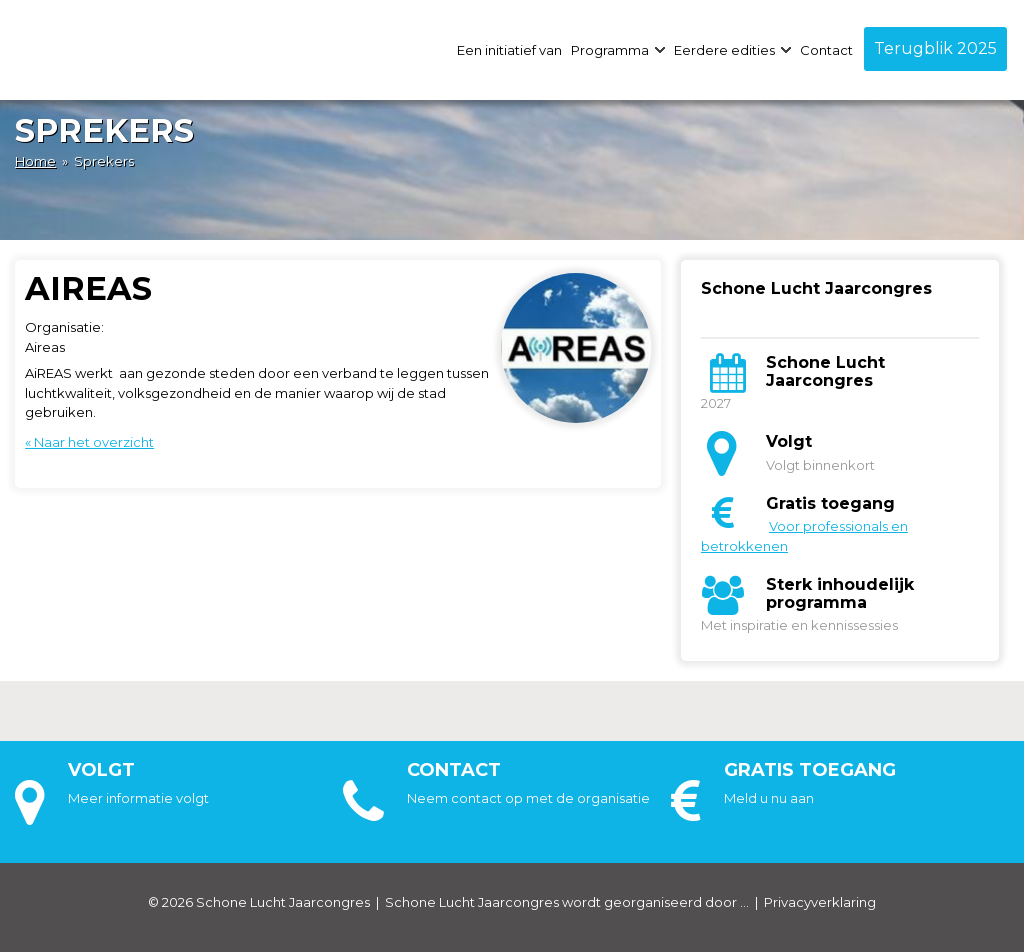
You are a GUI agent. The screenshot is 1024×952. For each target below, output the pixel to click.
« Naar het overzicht (89, 442)
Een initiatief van (509, 50)
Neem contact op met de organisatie (528, 798)
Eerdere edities (732, 50)
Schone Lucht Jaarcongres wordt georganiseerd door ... (567, 902)
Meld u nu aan (769, 798)
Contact (826, 50)
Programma (618, 50)
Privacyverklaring (820, 902)
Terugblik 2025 (935, 48)
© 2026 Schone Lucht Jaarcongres (259, 902)
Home (35, 161)
